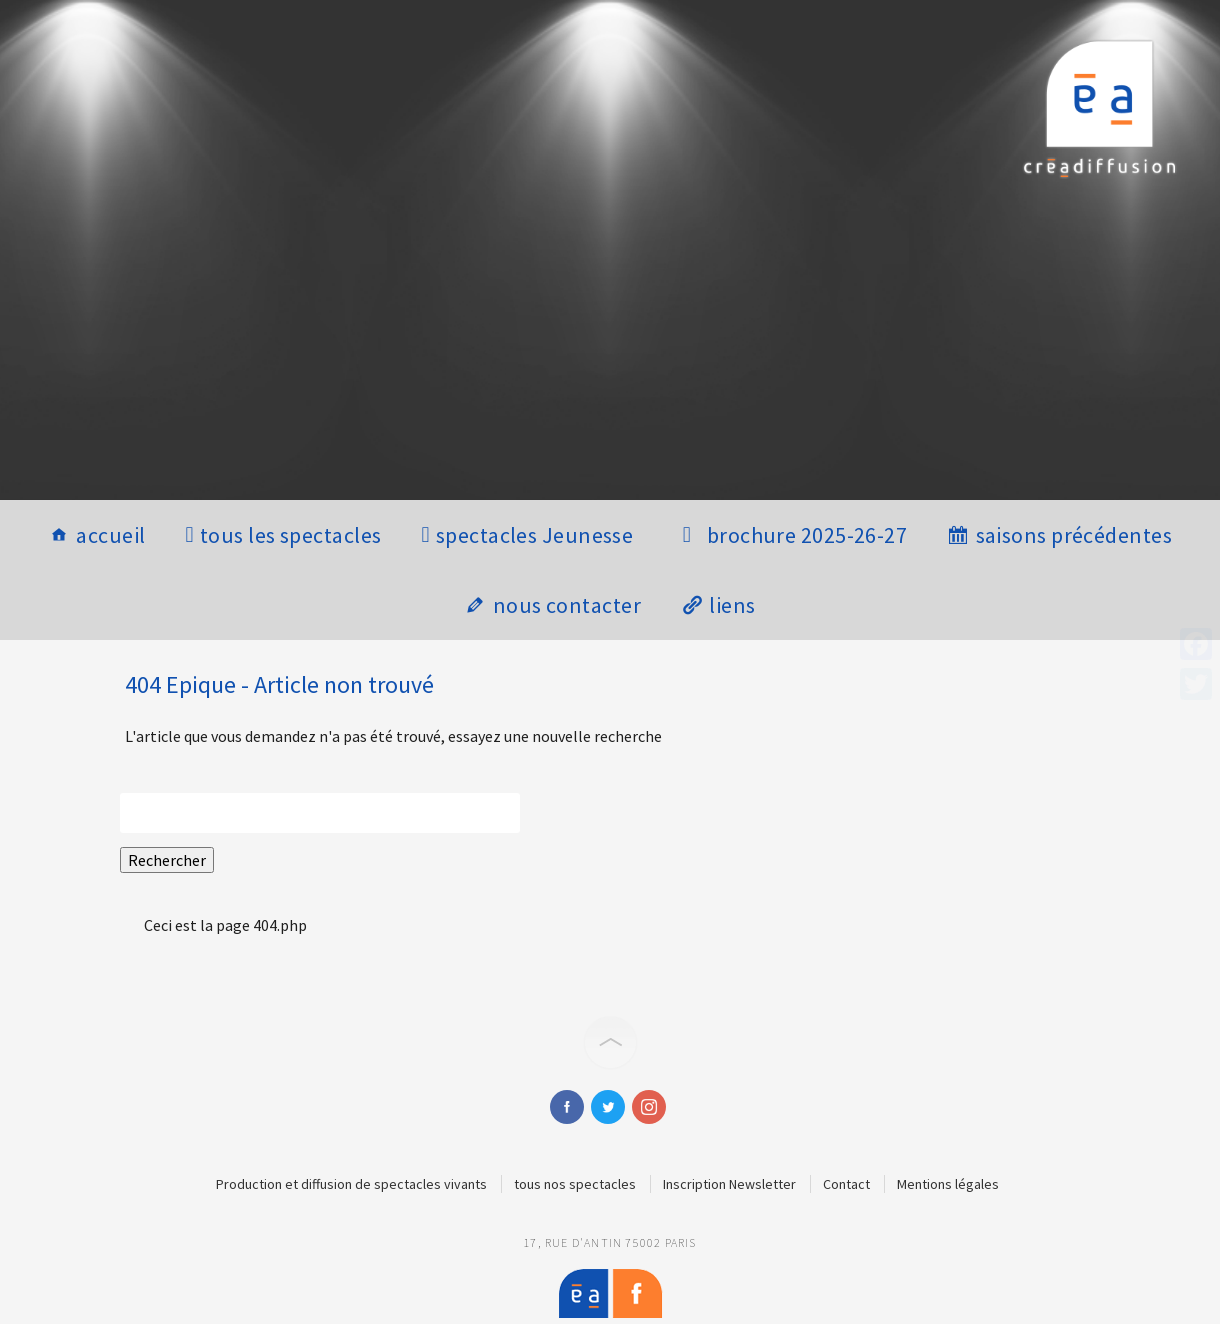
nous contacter (567, 605)
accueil (110, 535)
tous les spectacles (290, 535)
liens (732, 605)
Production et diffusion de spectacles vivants (351, 1184)
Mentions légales (948, 1184)
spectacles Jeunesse (534, 535)
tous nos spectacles (575, 1184)
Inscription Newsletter (729, 1184)
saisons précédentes (1074, 535)
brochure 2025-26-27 (807, 535)
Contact (846, 1184)
